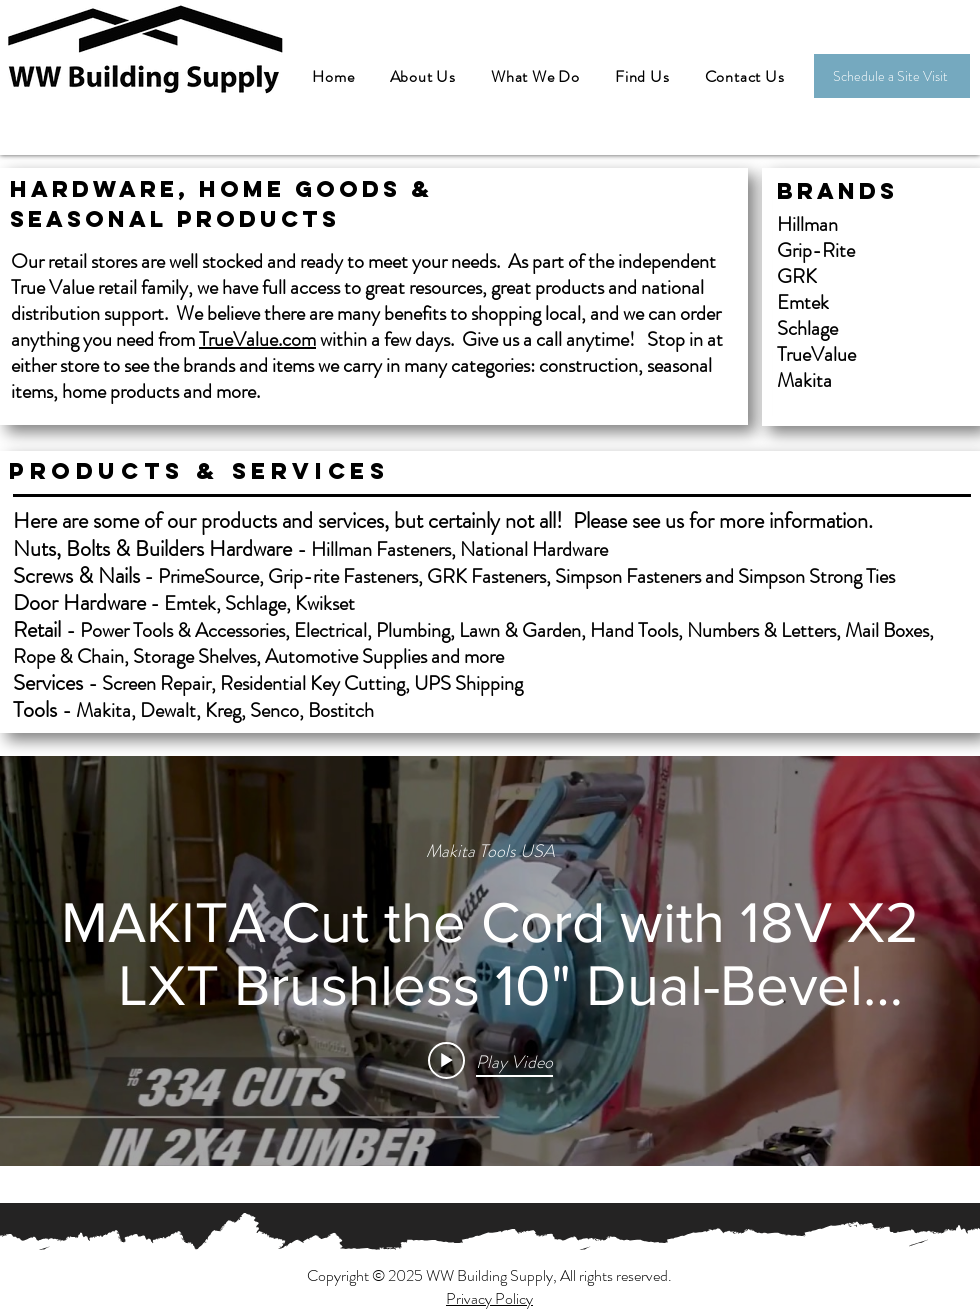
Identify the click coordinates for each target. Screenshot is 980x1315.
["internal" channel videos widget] (490, 961)
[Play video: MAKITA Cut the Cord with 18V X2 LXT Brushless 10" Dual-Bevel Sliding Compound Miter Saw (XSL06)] (490, 1060)
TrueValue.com (257, 339)
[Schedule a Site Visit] (892, 76)
